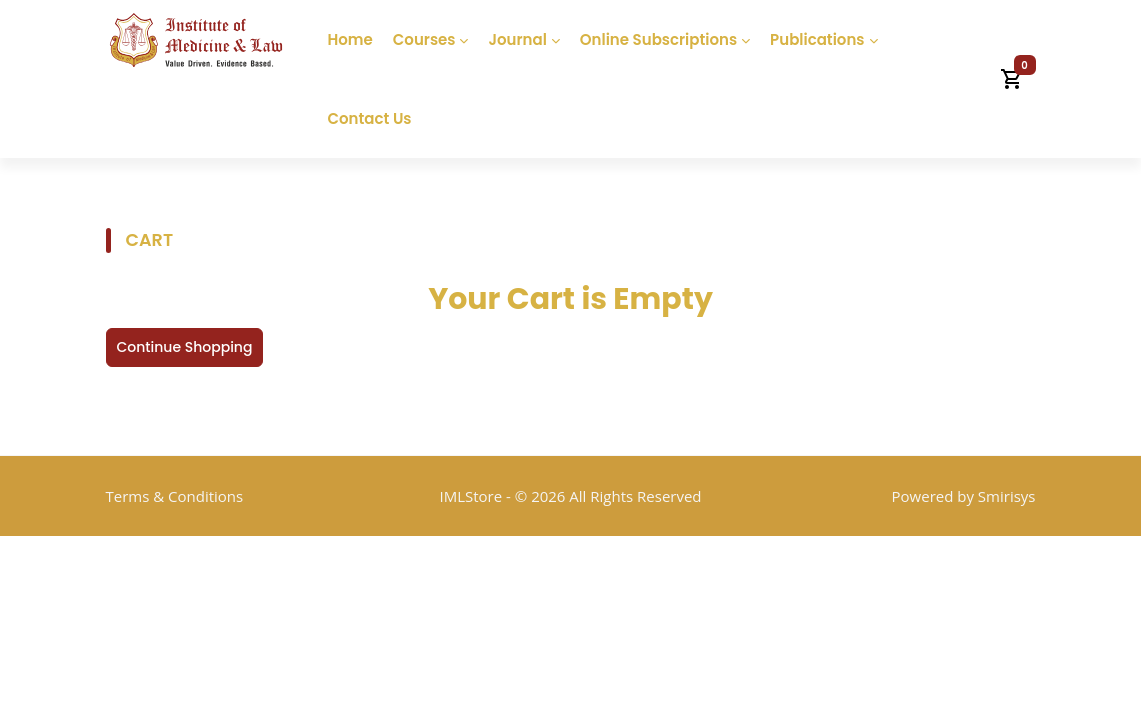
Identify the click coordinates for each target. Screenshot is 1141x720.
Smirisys (1007, 496)
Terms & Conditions (175, 496)
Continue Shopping (185, 347)
